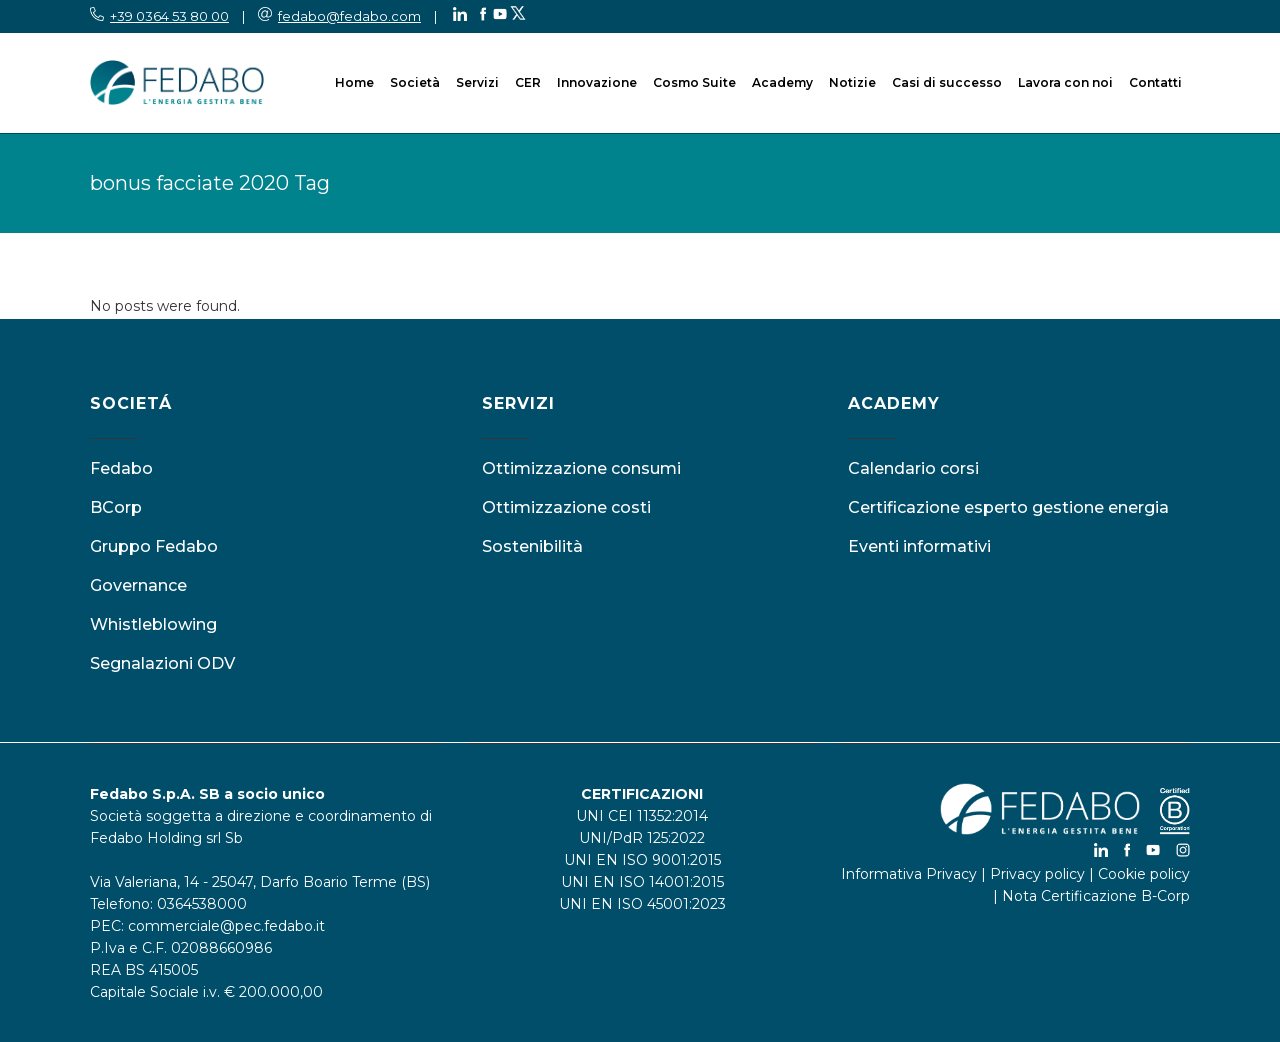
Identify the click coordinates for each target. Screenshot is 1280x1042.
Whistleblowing (153, 624)
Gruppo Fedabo (154, 546)
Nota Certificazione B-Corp (1096, 896)
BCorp (116, 507)
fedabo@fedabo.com (349, 16)
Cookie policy (1144, 874)
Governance (138, 585)
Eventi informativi (919, 546)
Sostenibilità (532, 546)
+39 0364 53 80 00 (169, 16)
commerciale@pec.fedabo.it (226, 926)
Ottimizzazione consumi (581, 468)
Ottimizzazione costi (566, 507)
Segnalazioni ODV (162, 663)
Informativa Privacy (909, 874)
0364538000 (202, 904)
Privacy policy (1037, 874)
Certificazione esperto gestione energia (1008, 507)
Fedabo (121, 468)
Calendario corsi (913, 468)
